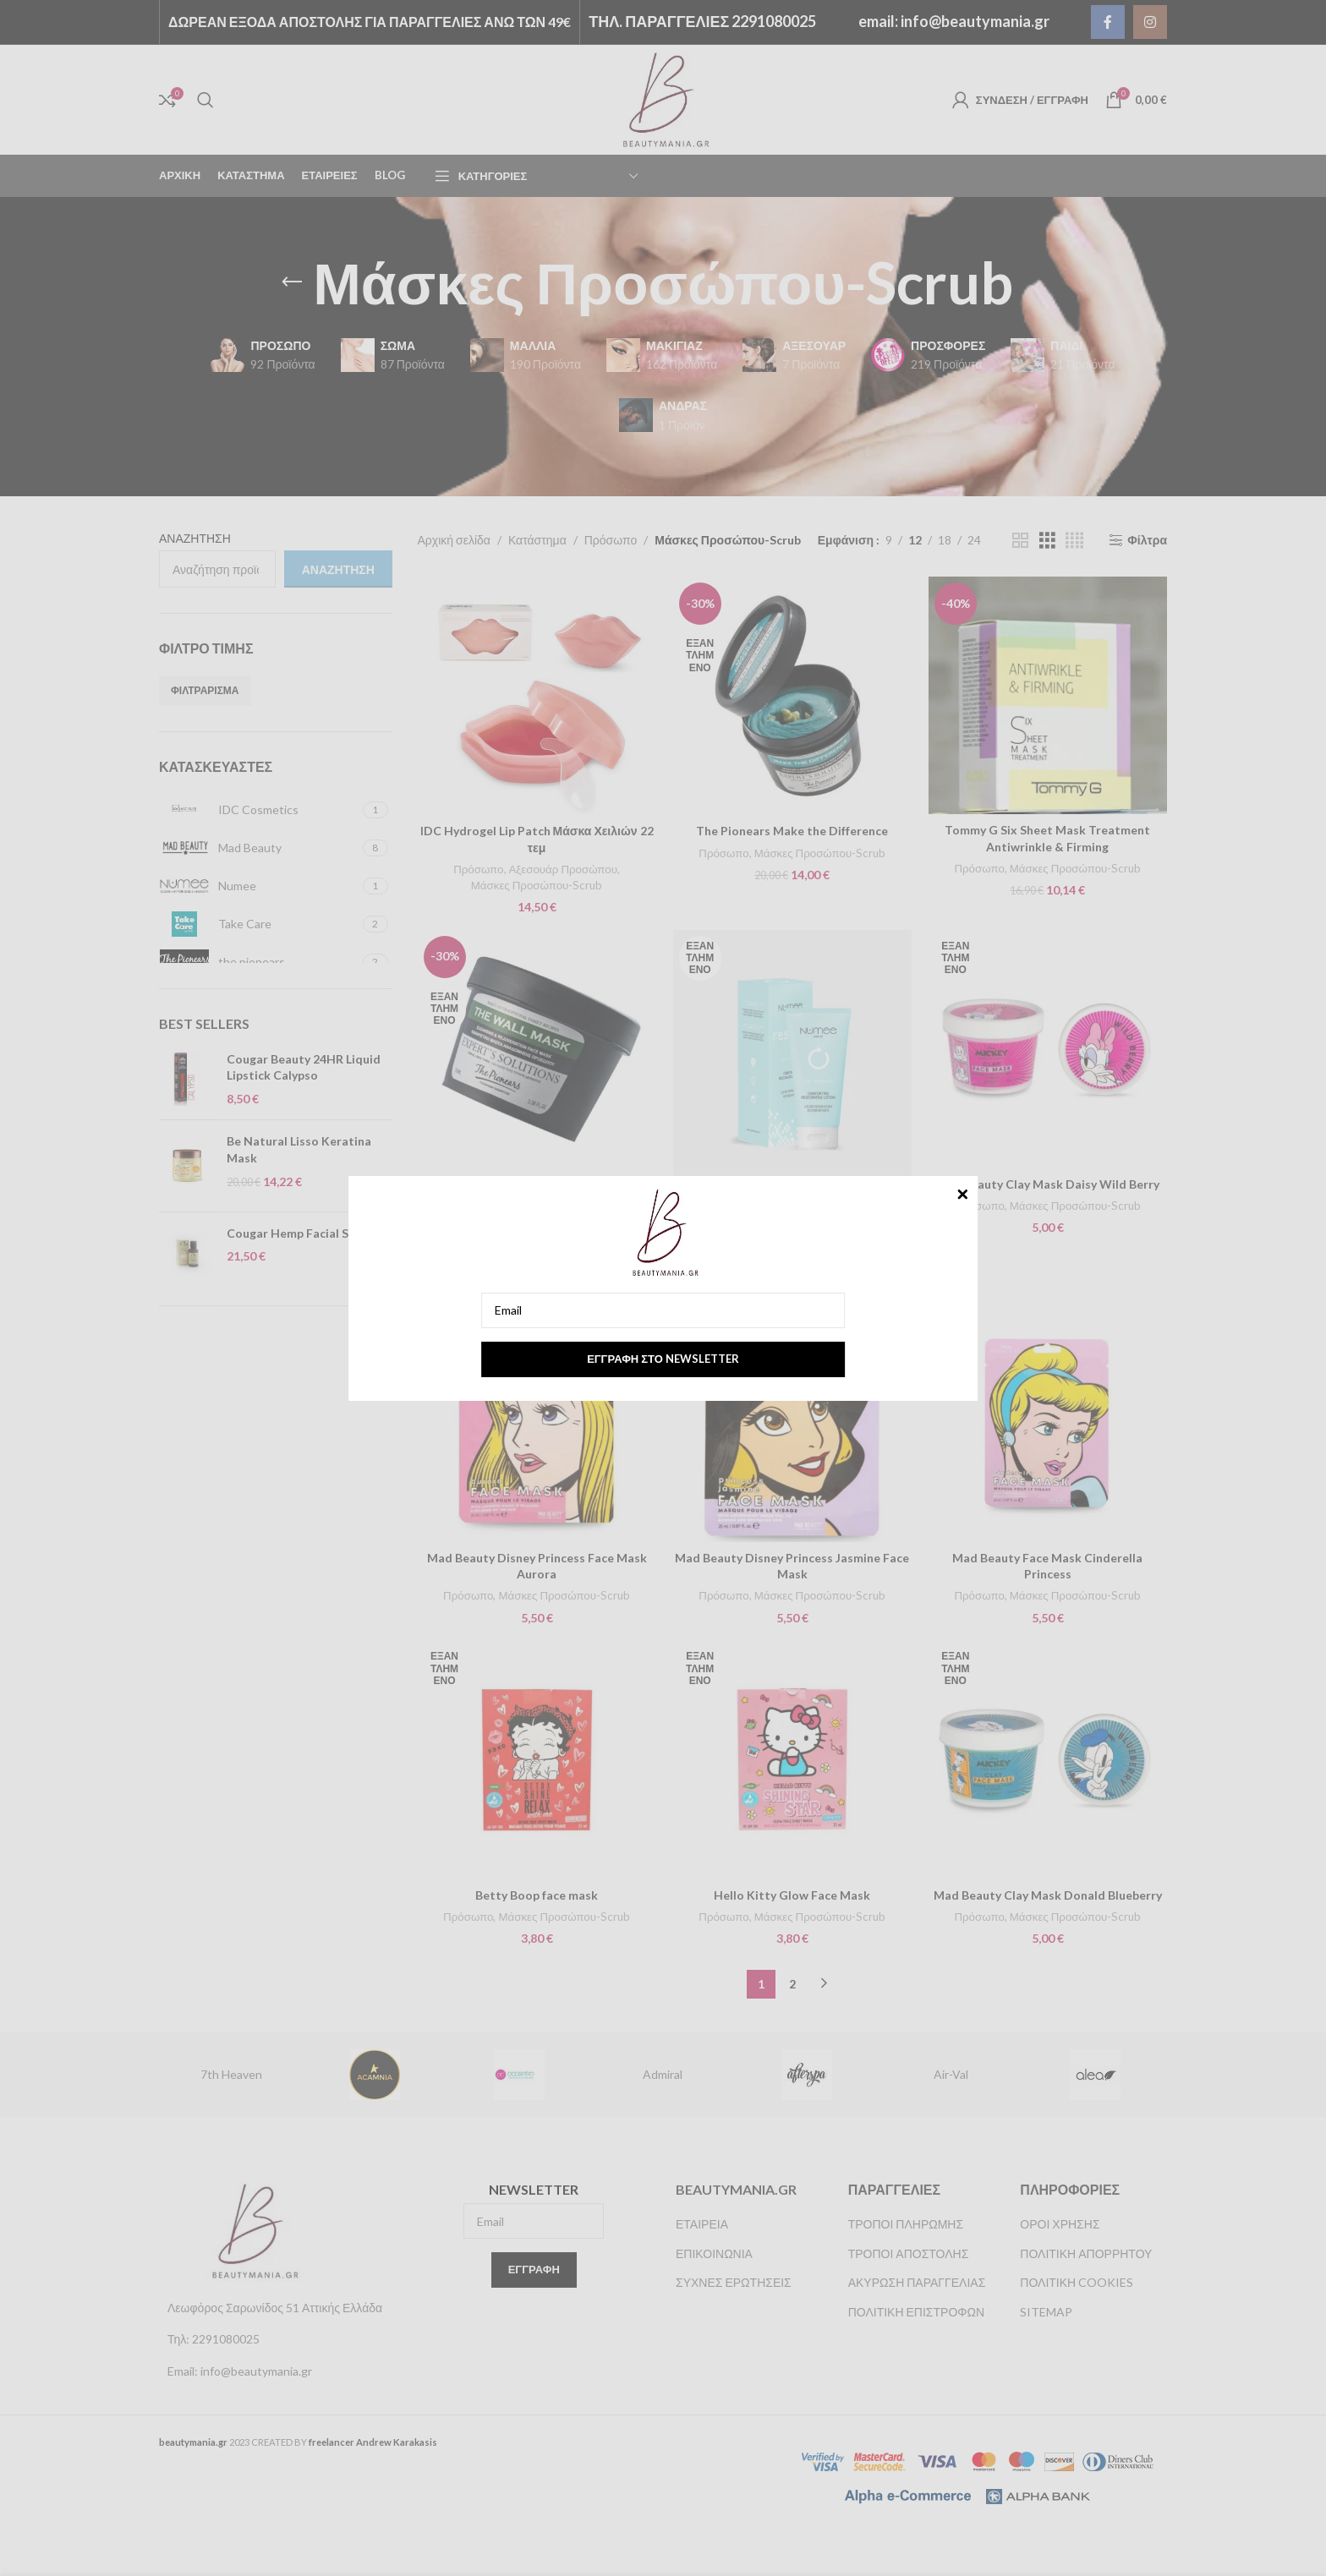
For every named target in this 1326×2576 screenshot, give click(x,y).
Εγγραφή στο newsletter (663, 1358)
